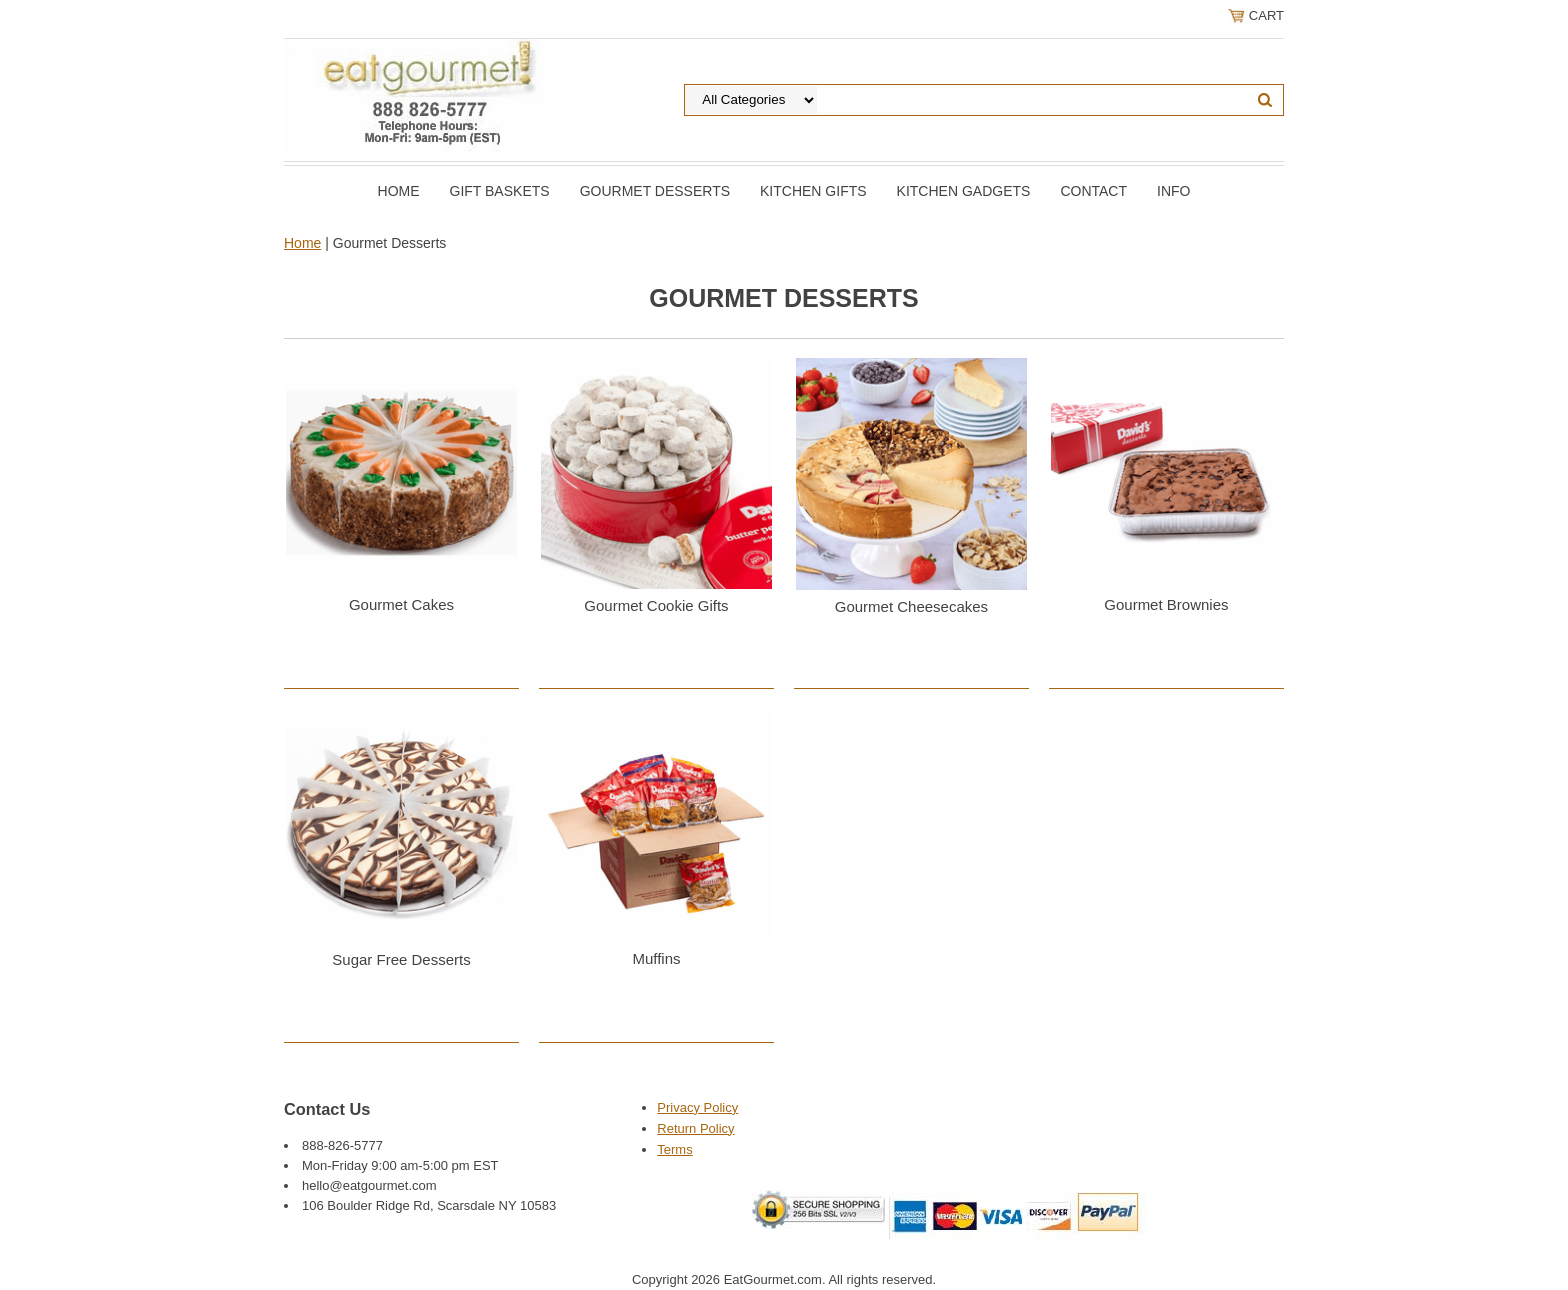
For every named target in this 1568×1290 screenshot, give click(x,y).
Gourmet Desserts (655, 191)
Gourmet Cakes (401, 604)
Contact (1093, 191)
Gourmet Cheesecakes (911, 606)
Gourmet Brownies (1166, 604)
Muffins (656, 958)
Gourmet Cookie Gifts (656, 605)
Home (399, 191)
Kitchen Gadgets (964, 191)
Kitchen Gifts (813, 191)
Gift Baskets (500, 191)
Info (1173, 191)
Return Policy (695, 1128)
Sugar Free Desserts (401, 959)
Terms (674, 1149)
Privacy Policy (697, 1107)
